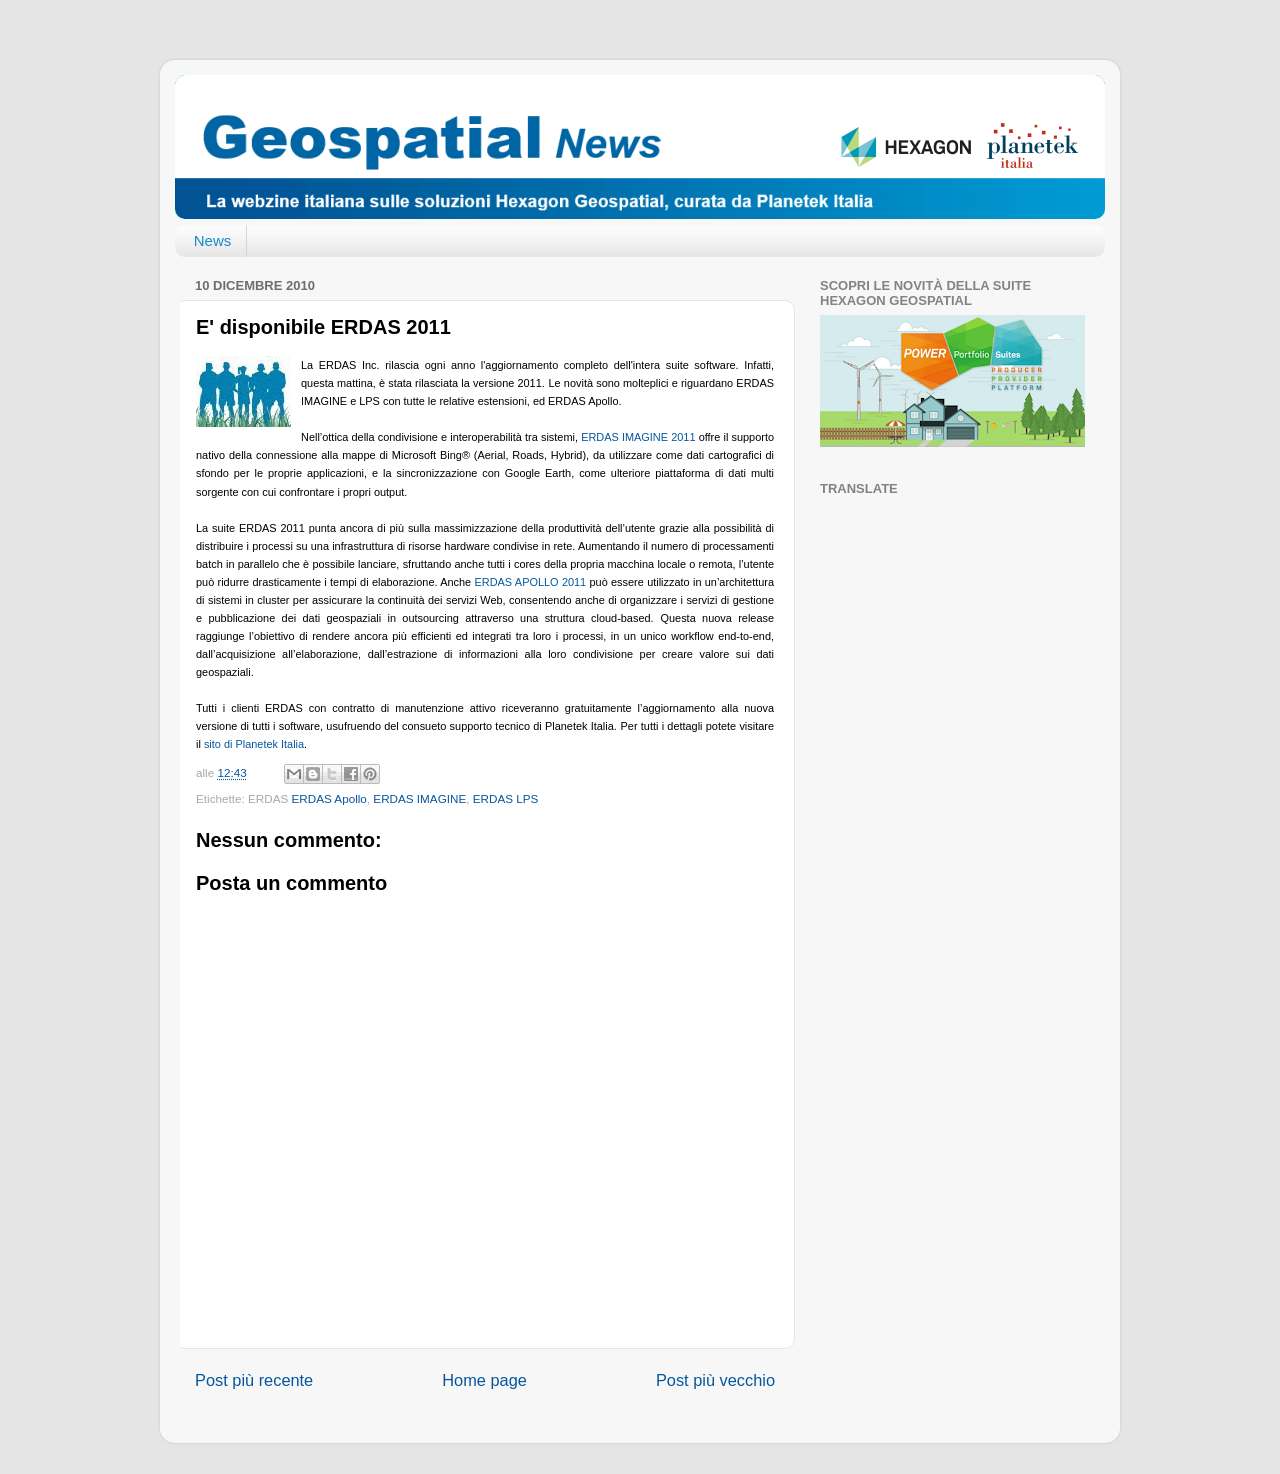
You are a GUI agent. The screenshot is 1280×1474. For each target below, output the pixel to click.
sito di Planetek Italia (254, 744)
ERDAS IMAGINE (419, 798)
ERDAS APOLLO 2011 (531, 582)
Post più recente (254, 1380)
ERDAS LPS (506, 798)
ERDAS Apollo (329, 798)
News (213, 240)
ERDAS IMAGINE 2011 (638, 437)
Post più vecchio (715, 1380)
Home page (484, 1380)
